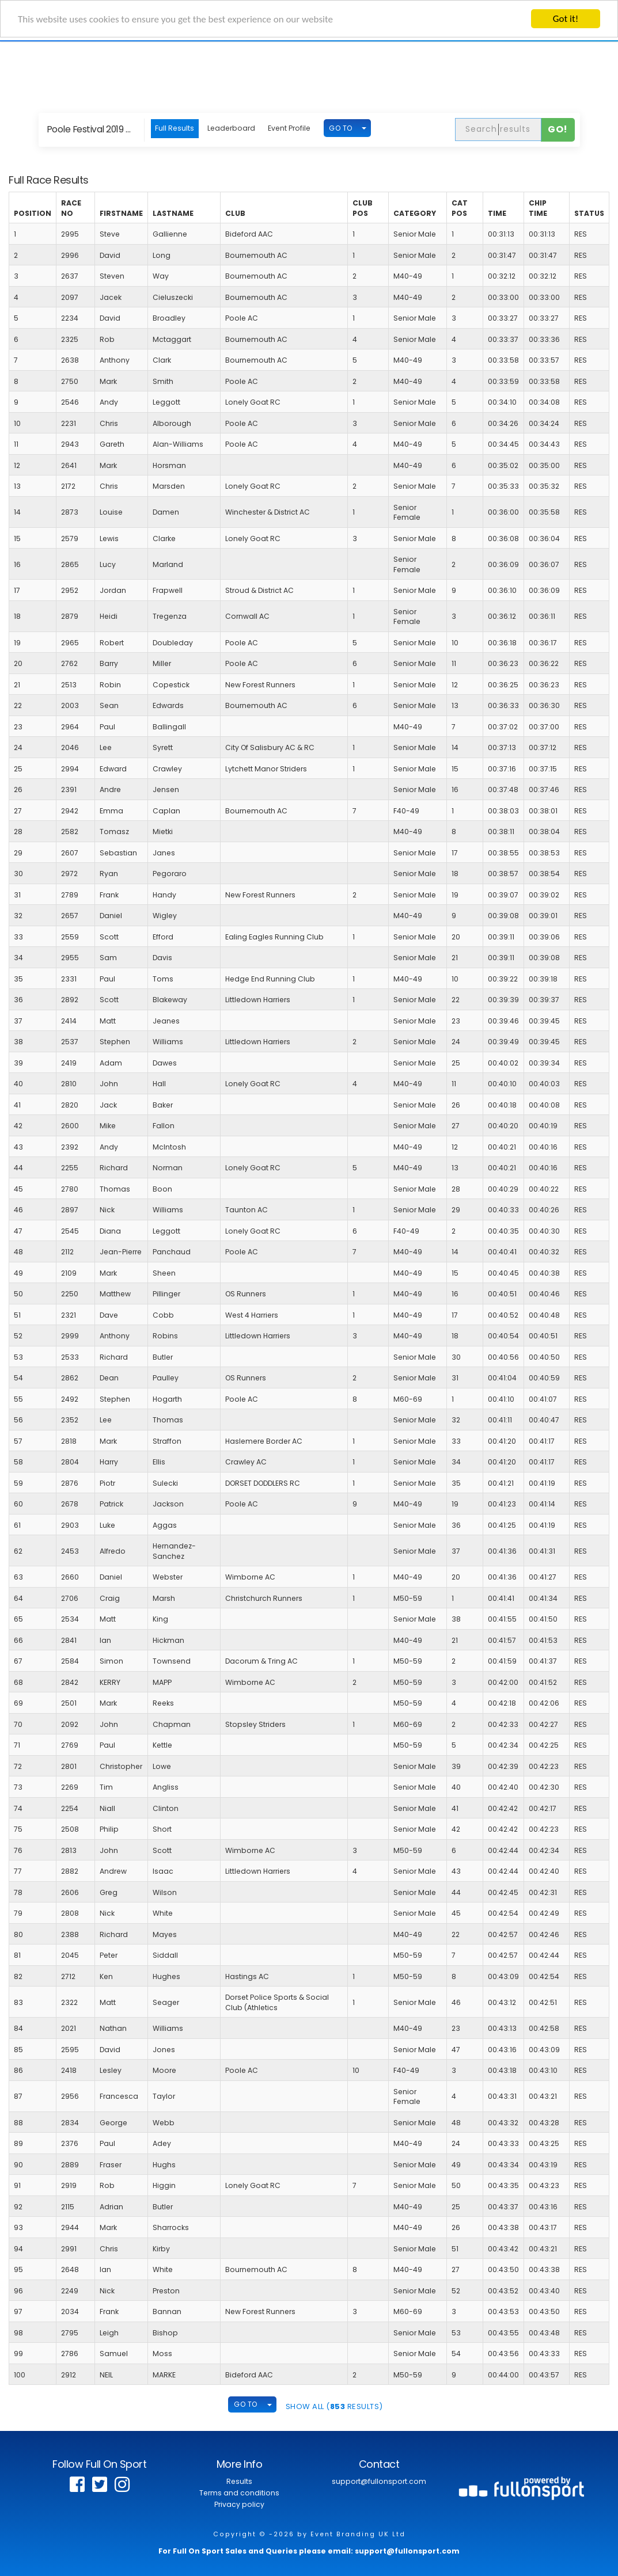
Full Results (174, 128)
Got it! (565, 19)
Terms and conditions (239, 2493)
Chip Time (538, 208)
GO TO (340, 128)
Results (239, 2481)
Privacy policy (239, 2504)
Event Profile (289, 128)
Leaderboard (231, 128)
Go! (558, 129)
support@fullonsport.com (379, 2481)
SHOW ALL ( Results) (334, 2406)
